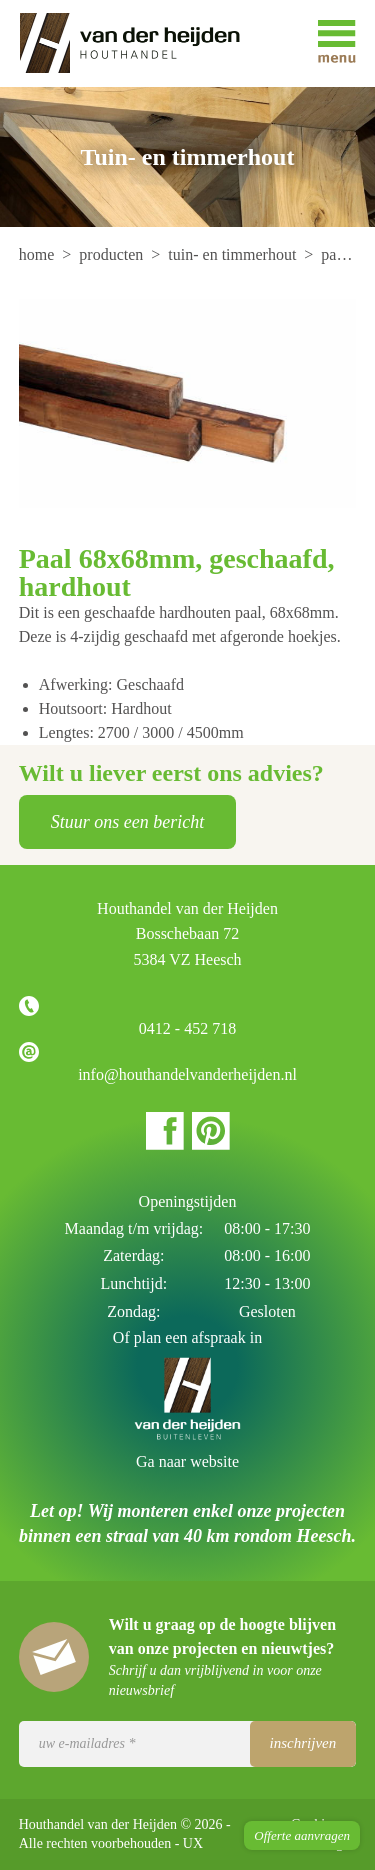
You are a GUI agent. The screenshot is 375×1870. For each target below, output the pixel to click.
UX (193, 1843)
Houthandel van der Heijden (144, 43)
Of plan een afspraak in (187, 1337)
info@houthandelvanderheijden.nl (187, 1074)
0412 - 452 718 (187, 1028)
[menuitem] (39, 254)
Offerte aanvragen (302, 1835)
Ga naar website (187, 1461)
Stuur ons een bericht (127, 822)
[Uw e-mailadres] (188, 1744)
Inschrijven (303, 1743)
